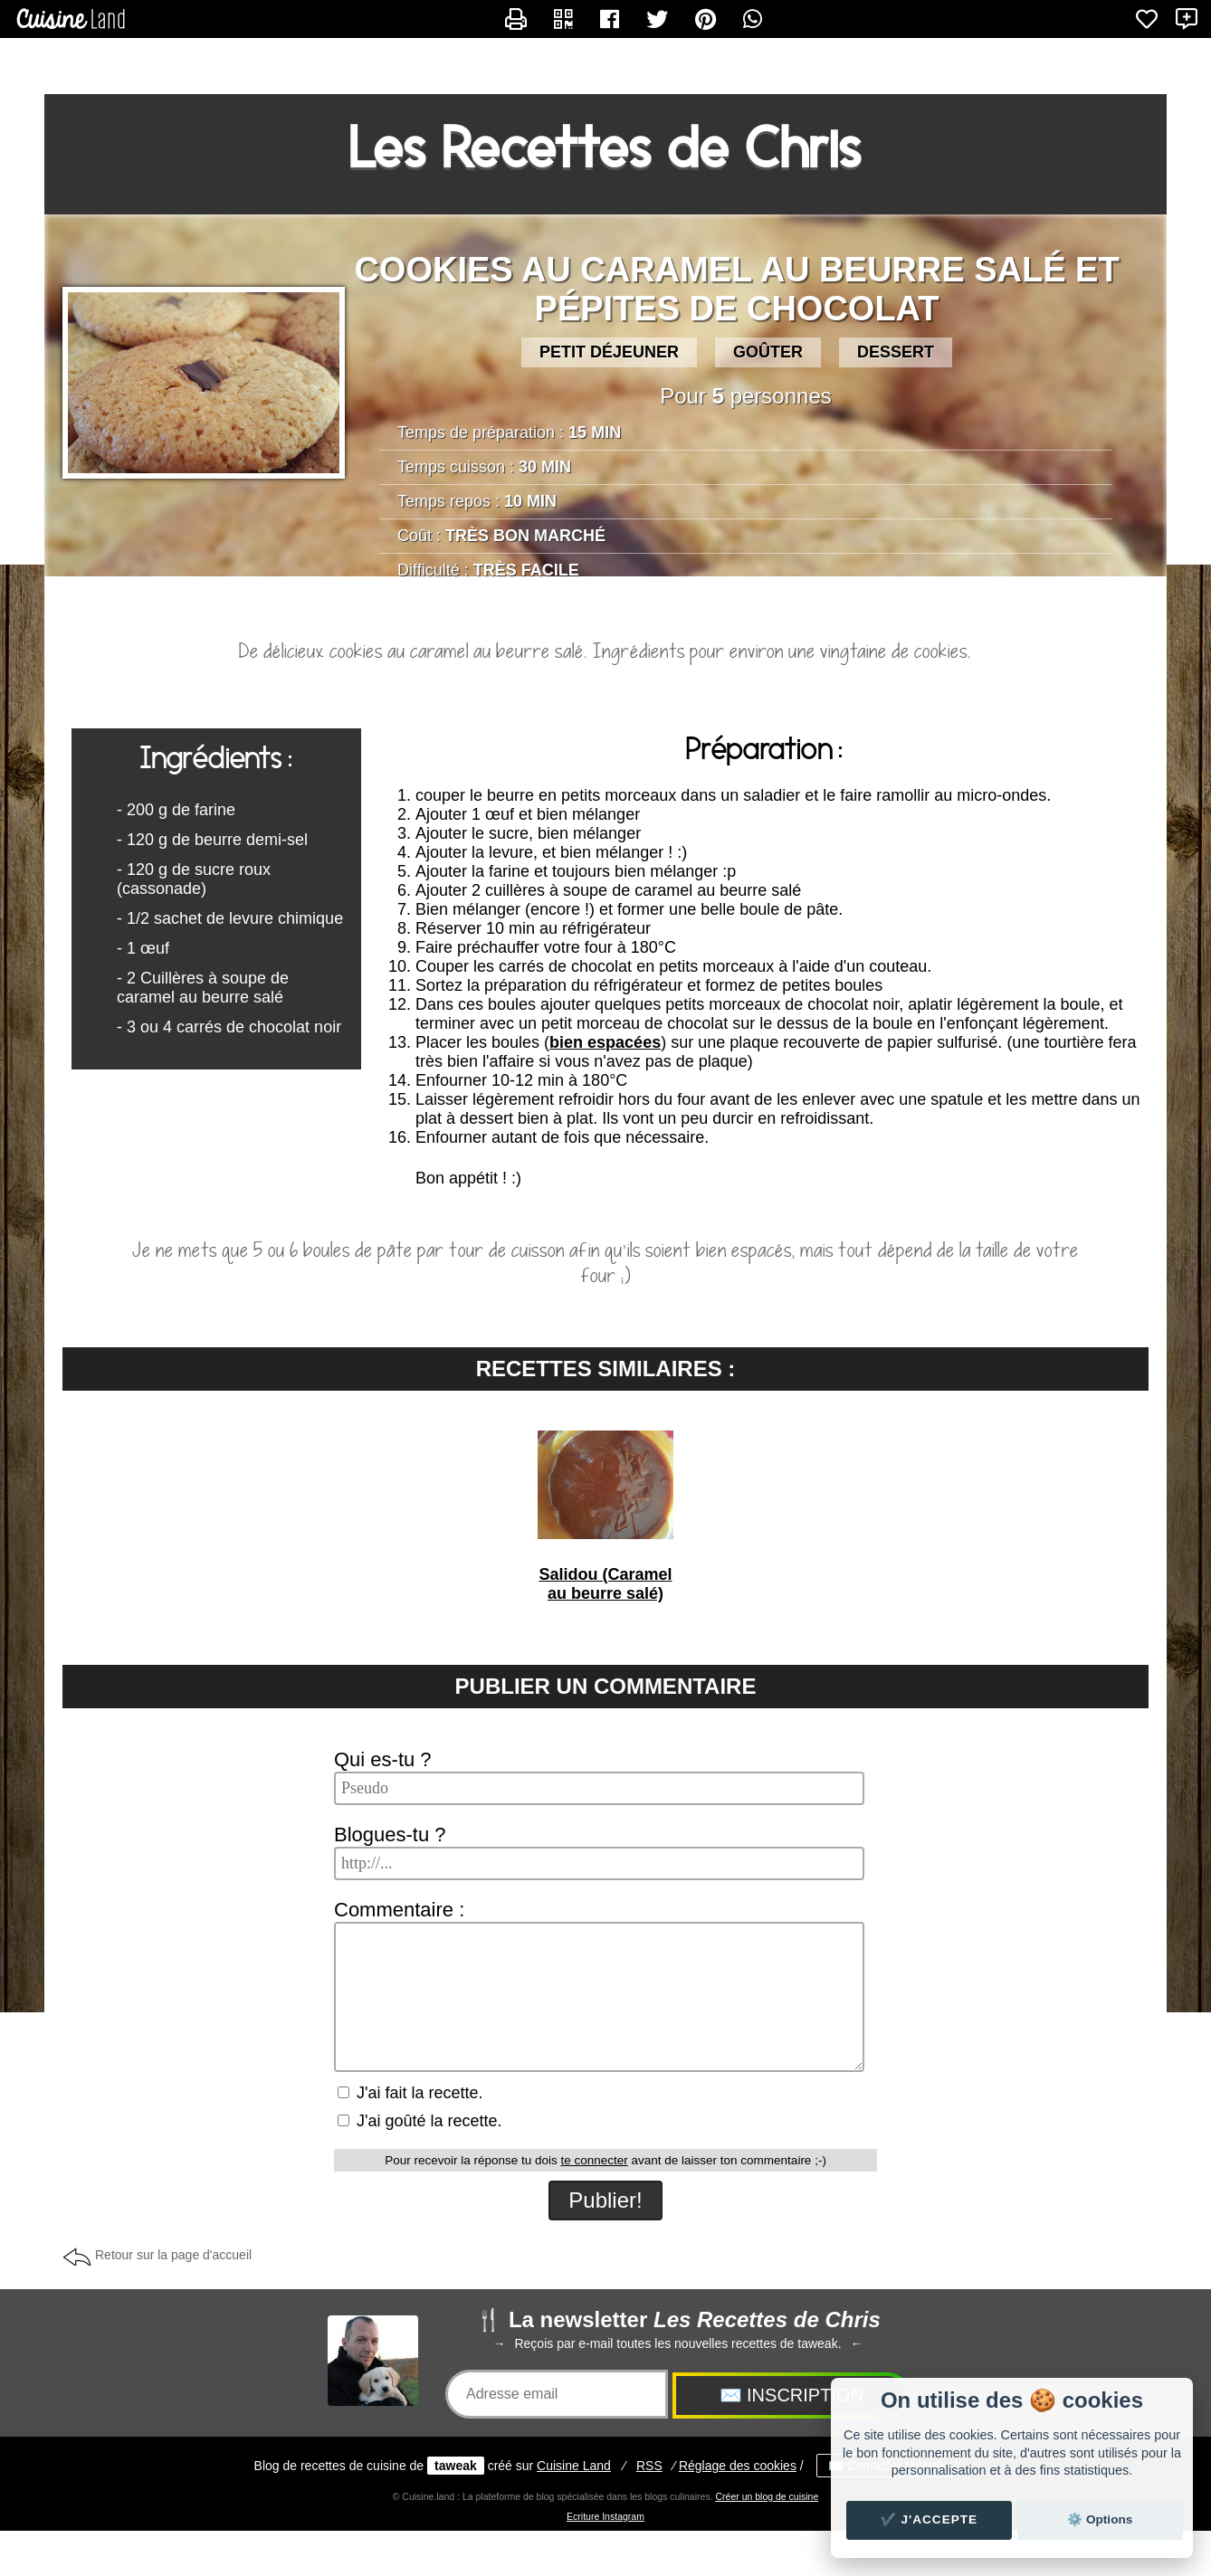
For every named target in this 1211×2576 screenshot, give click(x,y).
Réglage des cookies (737, 2465)
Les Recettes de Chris (606, 147)
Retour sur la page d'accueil (173, 2255)
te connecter (593, 2160)
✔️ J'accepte (929, 2519)
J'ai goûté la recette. (420, 2121)
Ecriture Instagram (605, 2516)
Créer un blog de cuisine (766, 2496)
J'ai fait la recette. (410, 2093)
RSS (649, 2465)
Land (574, 2465)
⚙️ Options (1099, 2519)
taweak (455, 2465)
